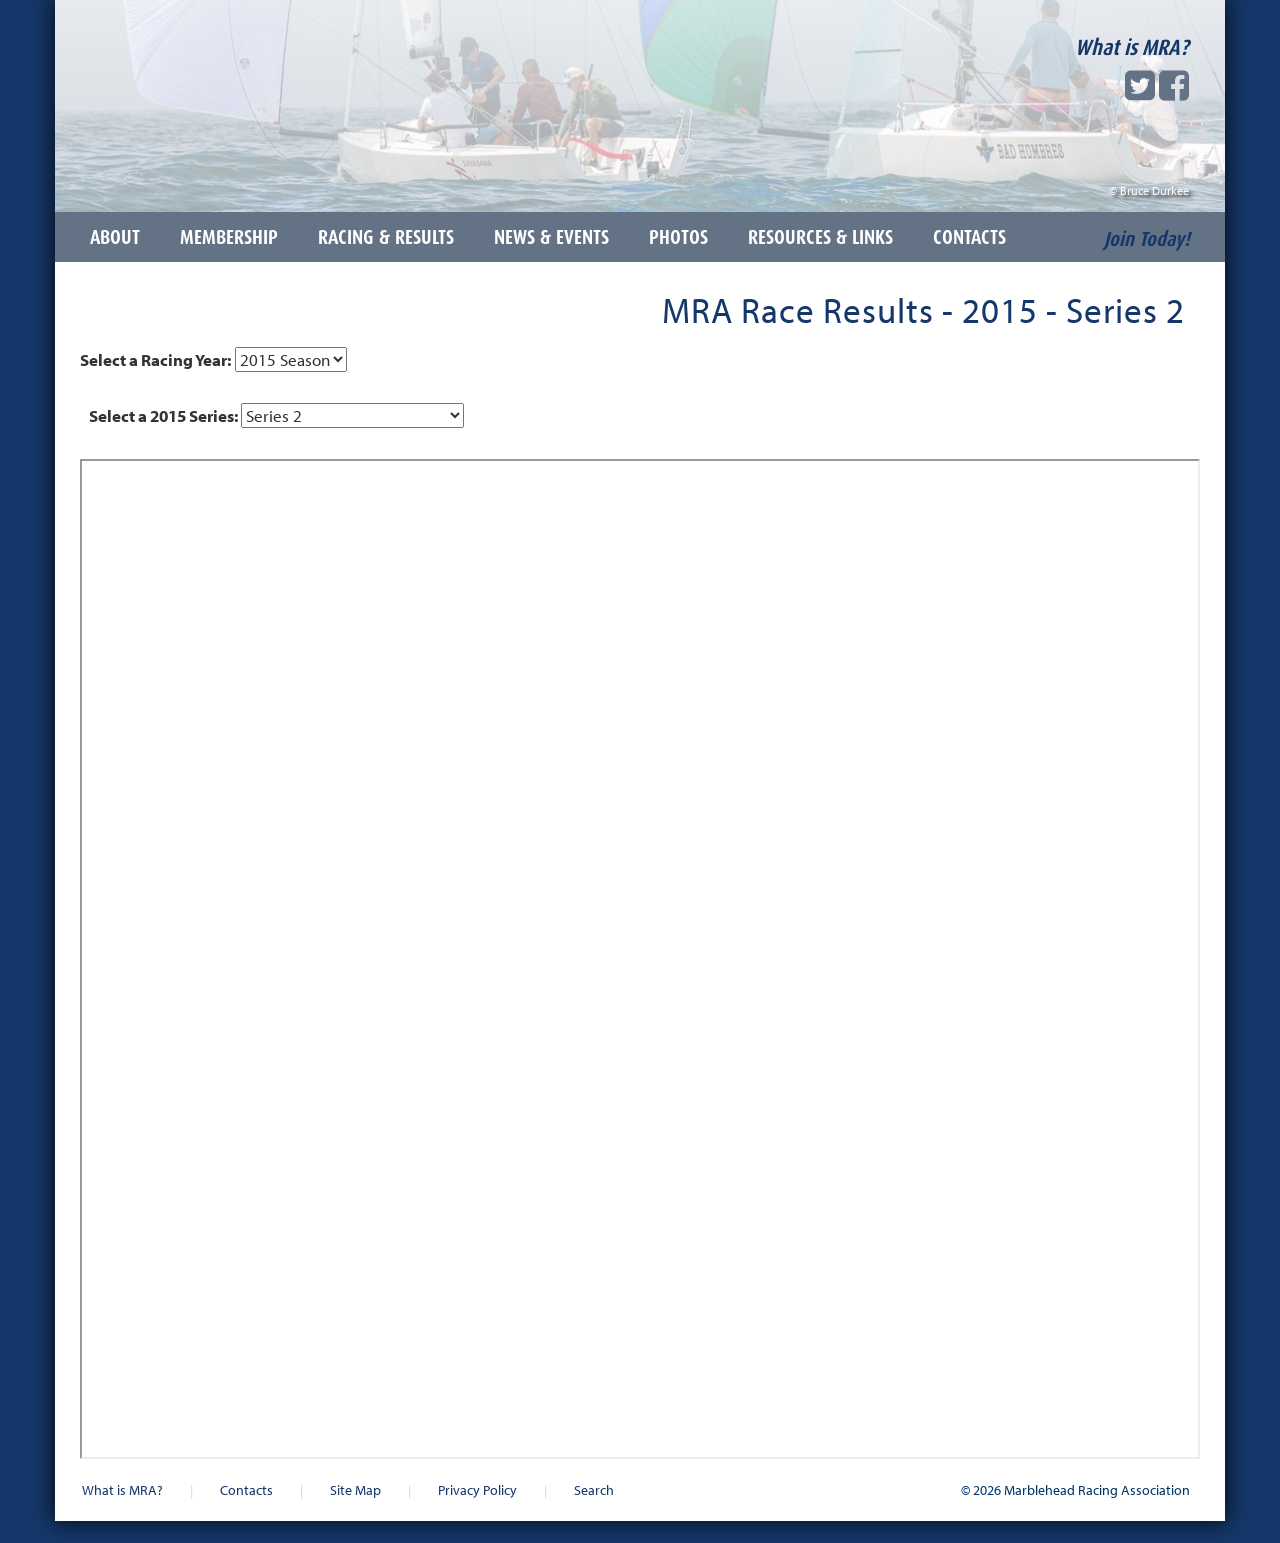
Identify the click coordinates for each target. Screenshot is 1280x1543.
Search (594, 1489)
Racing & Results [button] (386, 237)
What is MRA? (1132, 47)
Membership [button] (229, 237)
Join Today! (1147, 239)
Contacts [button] (969, 237)
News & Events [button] (551, 237)
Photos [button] (678, 237)
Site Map (355, 1489)
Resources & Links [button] (820, 237)
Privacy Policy (477, 1489)
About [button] (115, 237)
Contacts (246, 1489)
